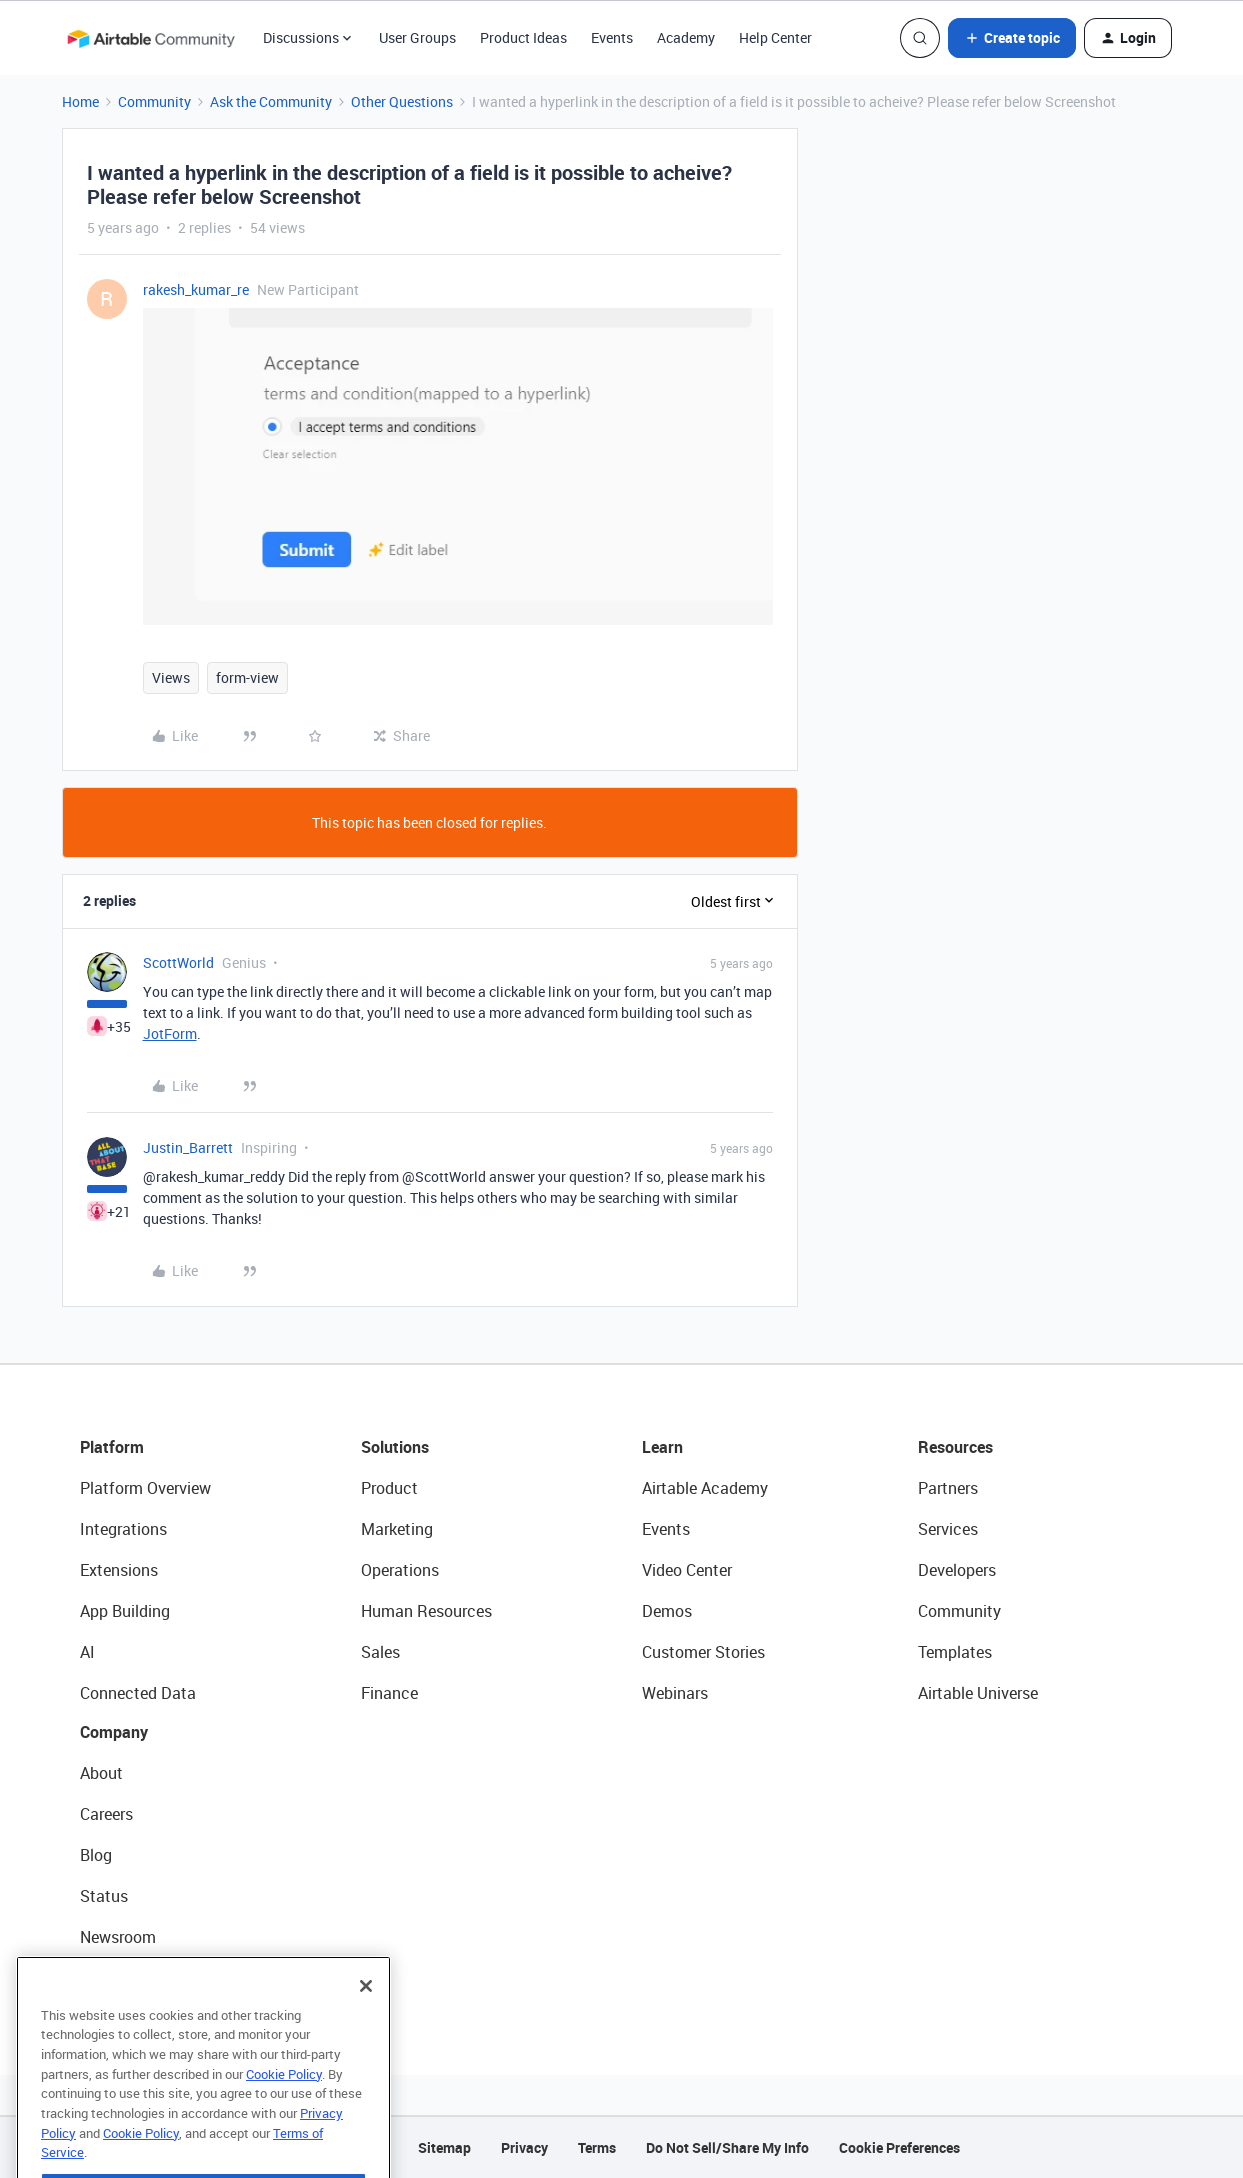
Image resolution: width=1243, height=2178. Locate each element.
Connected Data (138, 1693)
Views (171, 677)
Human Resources (426, 1611)
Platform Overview (145, 1488)
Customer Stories (703, 1652)
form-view (247, 677)
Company (114, 1732)
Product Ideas (523, 37)
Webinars (675, 1693)
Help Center (775, 37)
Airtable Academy (705, 1488)
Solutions (395, 1447)
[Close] (366, 2021)
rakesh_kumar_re (196, 289)
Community (154, 101)
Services (948, 1529)
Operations (400, 1570)
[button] (1012, 38)
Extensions (119, 1570)
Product (389, 1488)
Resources (955, 1447)
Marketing (397, 1529)
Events (612, 37)
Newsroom (118, 1937)
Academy (686, 37)
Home (80, 101)
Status (104, 1896)
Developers (957, 1570)
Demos (667, 1611)
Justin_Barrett (188, 1147)
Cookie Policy (284, 2109)
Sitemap (444, 2147)
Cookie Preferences (899, 2147)
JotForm (170, 1033)
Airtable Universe (978, 1693)
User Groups (417, 37)
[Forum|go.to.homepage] (151, 38)
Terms (597, 2147)
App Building (125, 1611)
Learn (662, 1447)
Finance (389, 1693)
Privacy (524, 2147)
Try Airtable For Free (150, 1978)
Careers (106, 1814)
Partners (948, 1488)
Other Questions (402, 101)
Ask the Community (271, 101)
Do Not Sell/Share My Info (727, 2147)
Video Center (687, 1570)
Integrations (123, 1529)
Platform (112, 1447)
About (101, 1773)
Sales (380, 1652)
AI (87, 1652)
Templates (955, 1652)
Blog (96, 1855)
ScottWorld (178, 962)
